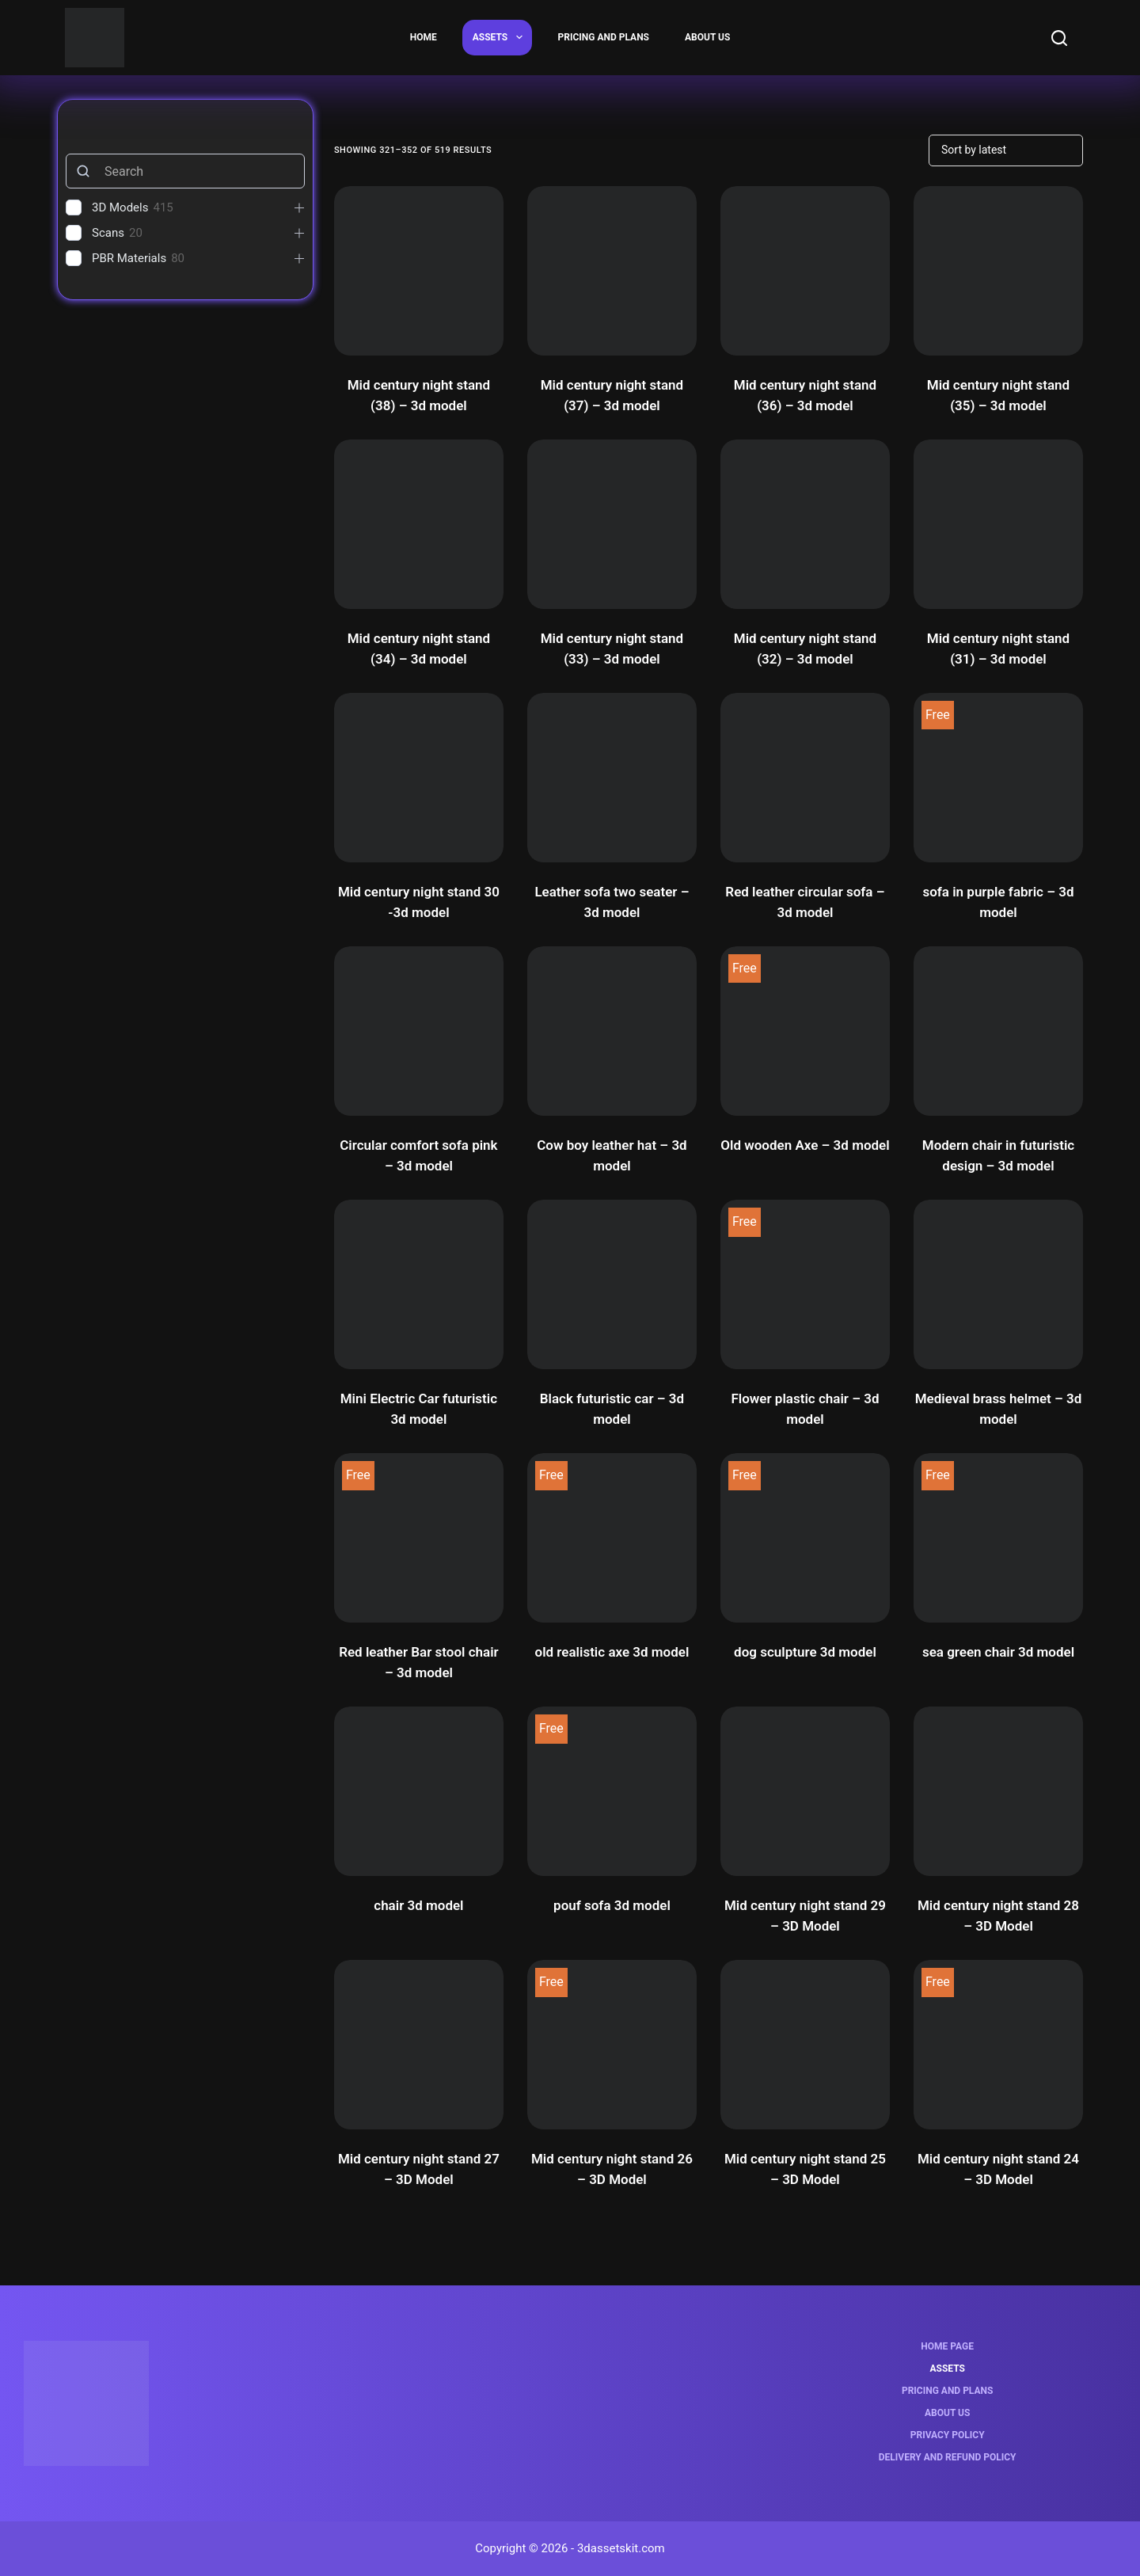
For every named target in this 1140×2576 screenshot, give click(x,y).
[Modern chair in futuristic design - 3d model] (998, 1031)
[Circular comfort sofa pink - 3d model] (419, 1031)
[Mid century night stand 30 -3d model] (419, 777)
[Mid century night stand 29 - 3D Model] (805, 1791)
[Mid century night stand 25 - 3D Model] (805, 2044)
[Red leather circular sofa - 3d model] (805, 777)
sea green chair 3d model (998, 1652)
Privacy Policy (947, 2435)
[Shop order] (1006, 150)
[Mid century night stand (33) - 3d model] (612, 524)
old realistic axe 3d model (612, 1652)
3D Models (120, 207)
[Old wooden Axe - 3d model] (805, 1031)
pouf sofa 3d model (612, 1905)
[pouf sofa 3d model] (612, 1791)
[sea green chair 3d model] (998, 1538)
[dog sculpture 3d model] (805, 1538)
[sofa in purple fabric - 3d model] (998, 777)
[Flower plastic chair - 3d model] (805, 1284)
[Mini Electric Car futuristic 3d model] (419, 1284)
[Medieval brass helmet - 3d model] (998, 1284)
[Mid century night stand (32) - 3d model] (805, 524)
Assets (501, 37)
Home (423, 37)
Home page (947, 2346)
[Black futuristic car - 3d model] (612, 1284)
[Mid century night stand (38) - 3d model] (419, 271)
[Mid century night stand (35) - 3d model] (998, 271)
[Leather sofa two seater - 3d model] (612, 777)
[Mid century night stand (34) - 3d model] (419, 524)
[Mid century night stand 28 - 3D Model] (998, 1791)
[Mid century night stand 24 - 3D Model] (998, 2044)
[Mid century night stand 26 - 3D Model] (612, 2044)
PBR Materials (129, 258)
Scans (108, 233)
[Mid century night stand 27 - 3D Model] (419, 2044)
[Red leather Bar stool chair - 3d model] (419, 1538)
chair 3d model (418, 1905)
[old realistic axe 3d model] (612, 1538)
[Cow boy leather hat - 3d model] (612, 1031)
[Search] (1059, 38)
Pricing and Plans (604, 37)
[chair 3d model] (419, 1791)
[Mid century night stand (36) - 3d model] (805, 271)
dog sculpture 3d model (805, 1652)
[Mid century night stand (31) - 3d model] (998, 524)
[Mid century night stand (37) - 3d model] (612, 271)
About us (707, 37)
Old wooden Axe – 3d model (804, 1145)
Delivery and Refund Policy (947, 2457)
